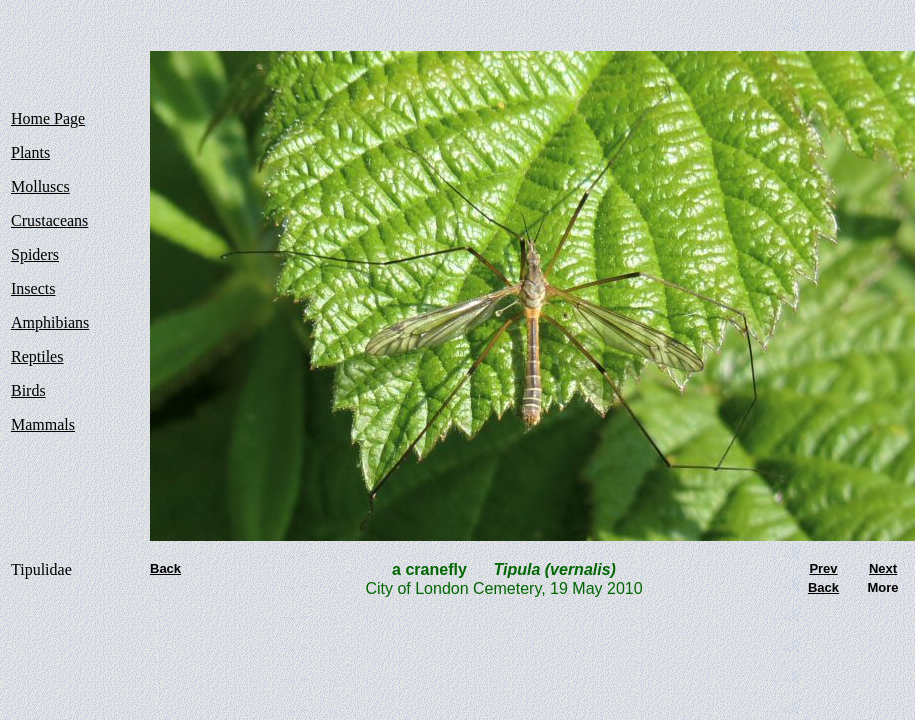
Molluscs (40, 186)
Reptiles (37, 356)
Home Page (48, 118)
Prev (823, 568)
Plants (30, 152)
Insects (33, 288)
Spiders (35, 254)
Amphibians (50, 322)
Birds (28, 390)
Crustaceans (49, 220)
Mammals (43, 424)
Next (883, 568)
